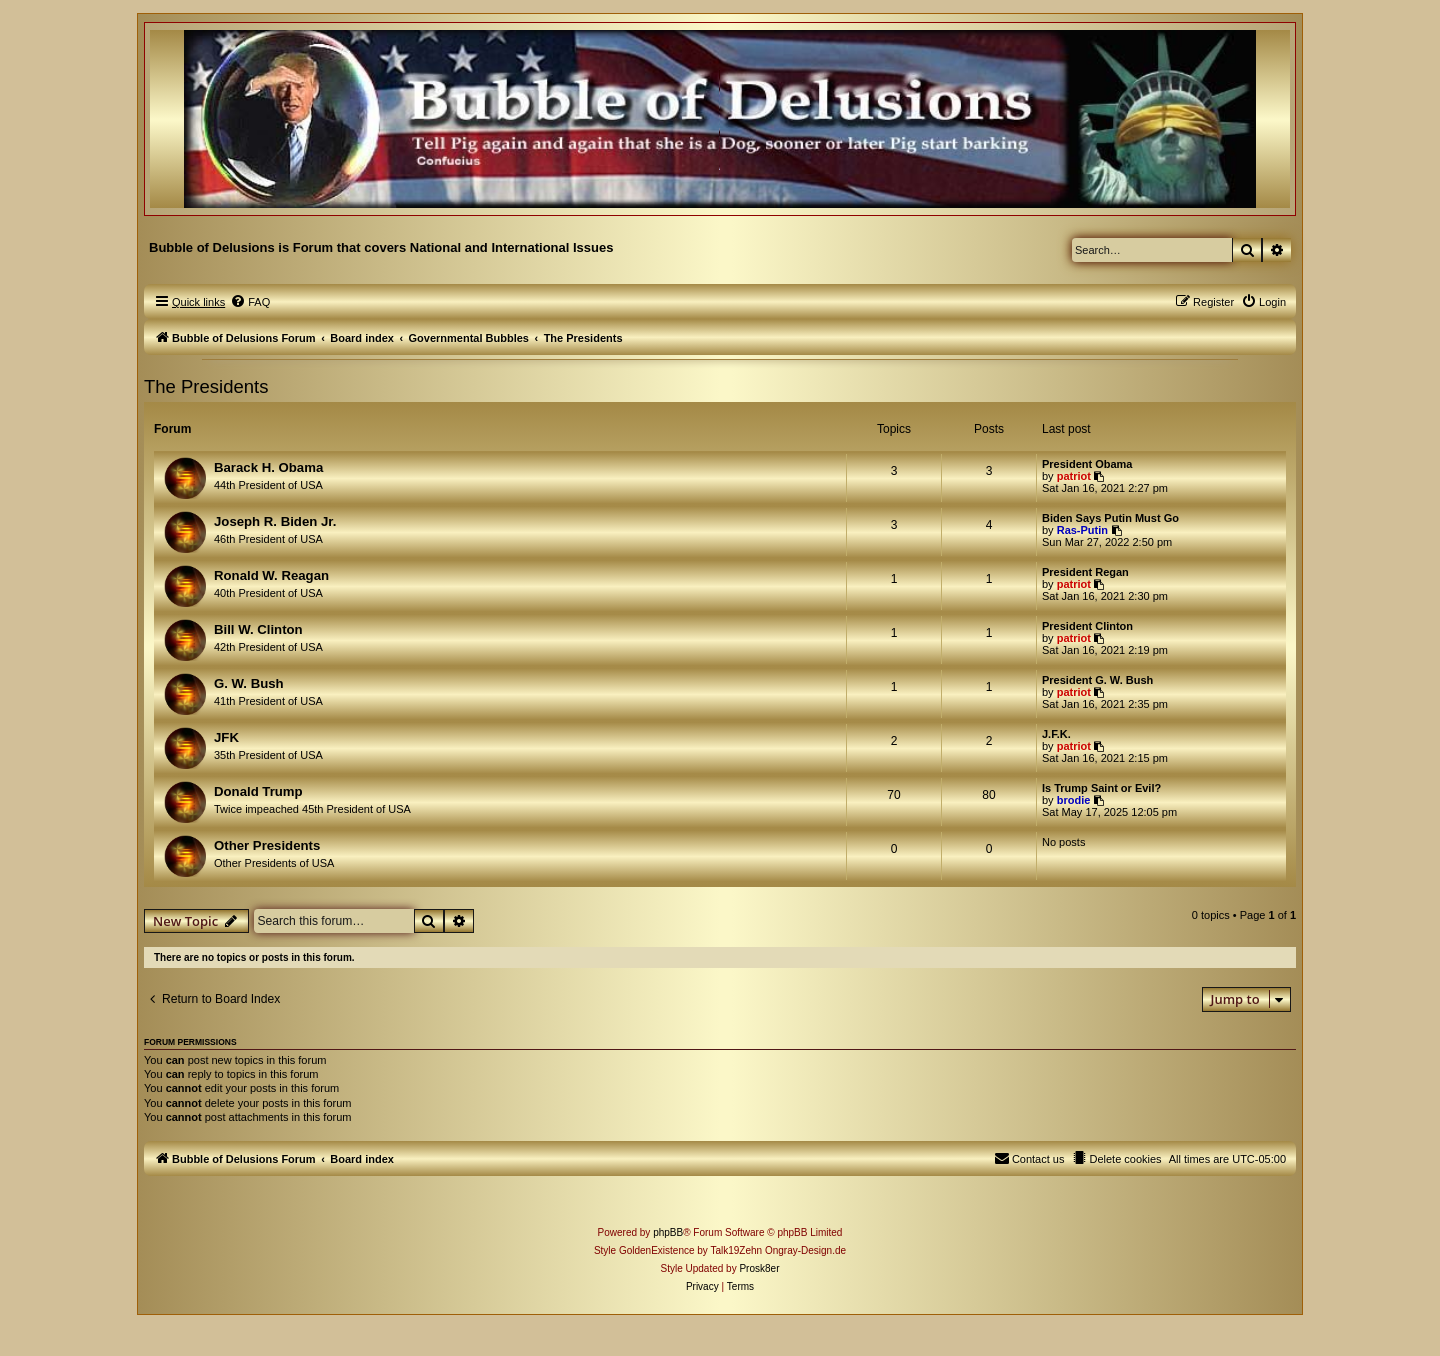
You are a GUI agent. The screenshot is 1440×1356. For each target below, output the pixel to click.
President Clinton (1087, 626)
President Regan (1085, 572)
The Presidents (206, 386)
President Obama (1087, 464)
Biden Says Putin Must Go (1110, 518)
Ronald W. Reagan (271, 575)
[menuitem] (250, 302)
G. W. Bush (249, 683)
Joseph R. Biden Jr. (275, 521)
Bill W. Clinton (258, 629)
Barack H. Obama (268, 467)
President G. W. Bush (1097, 680)
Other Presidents (267, 845)
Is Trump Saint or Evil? (1101, 788)
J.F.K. (1056, 734)
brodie (1074, 800)
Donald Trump (258, 791)
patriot (1074, 476)
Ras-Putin (1082, 530)
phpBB (668, 1232)
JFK (226, 737)
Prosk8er (759, 1268)
